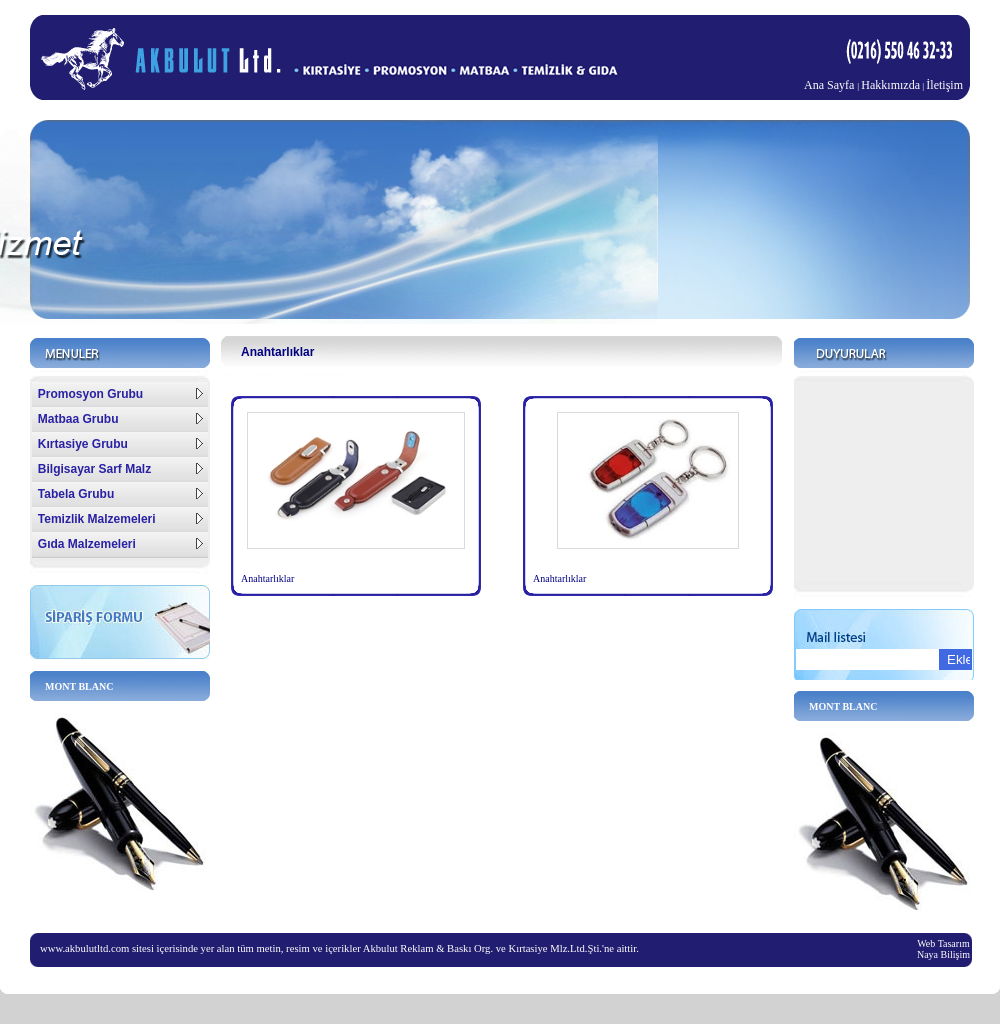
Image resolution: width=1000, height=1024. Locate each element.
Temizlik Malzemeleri (120, 519)
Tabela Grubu (120, 494)
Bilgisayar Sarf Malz (120, 469)
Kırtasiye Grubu (120, 444)
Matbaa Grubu (120, 419)
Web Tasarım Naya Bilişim (943, 949)
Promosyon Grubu (120, 394)
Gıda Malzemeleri (120, 544)
